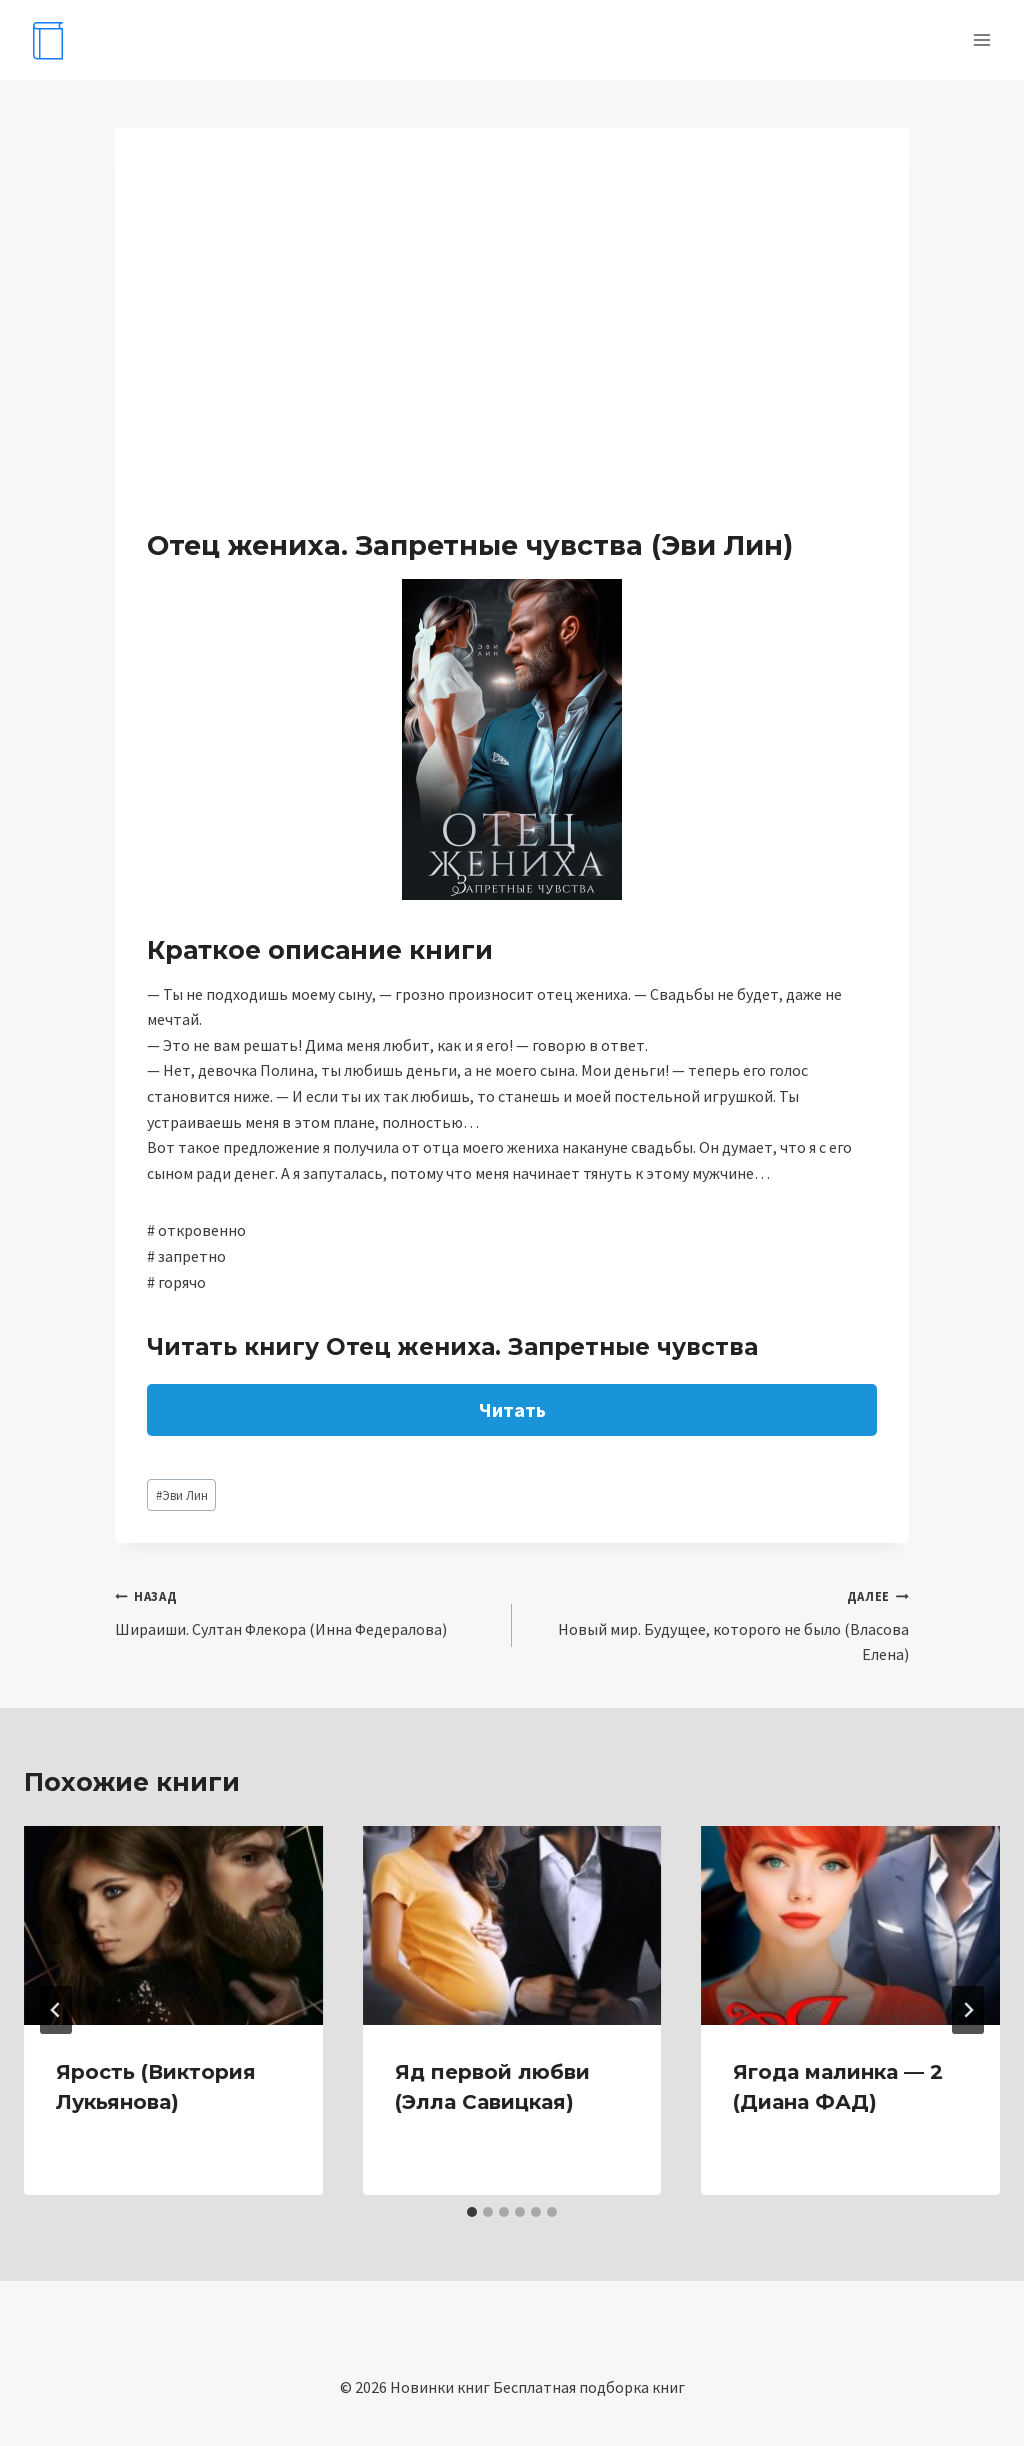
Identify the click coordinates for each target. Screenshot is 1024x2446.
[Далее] (968, 2010)
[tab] (472, 2212)
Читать (512, 1409)
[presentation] (173, 1925)
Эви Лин (182, 1495)
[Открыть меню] (981, 39)
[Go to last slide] (56, 2010)
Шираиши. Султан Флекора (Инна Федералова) (305, 1611)
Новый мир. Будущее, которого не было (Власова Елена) (718, 1623)
